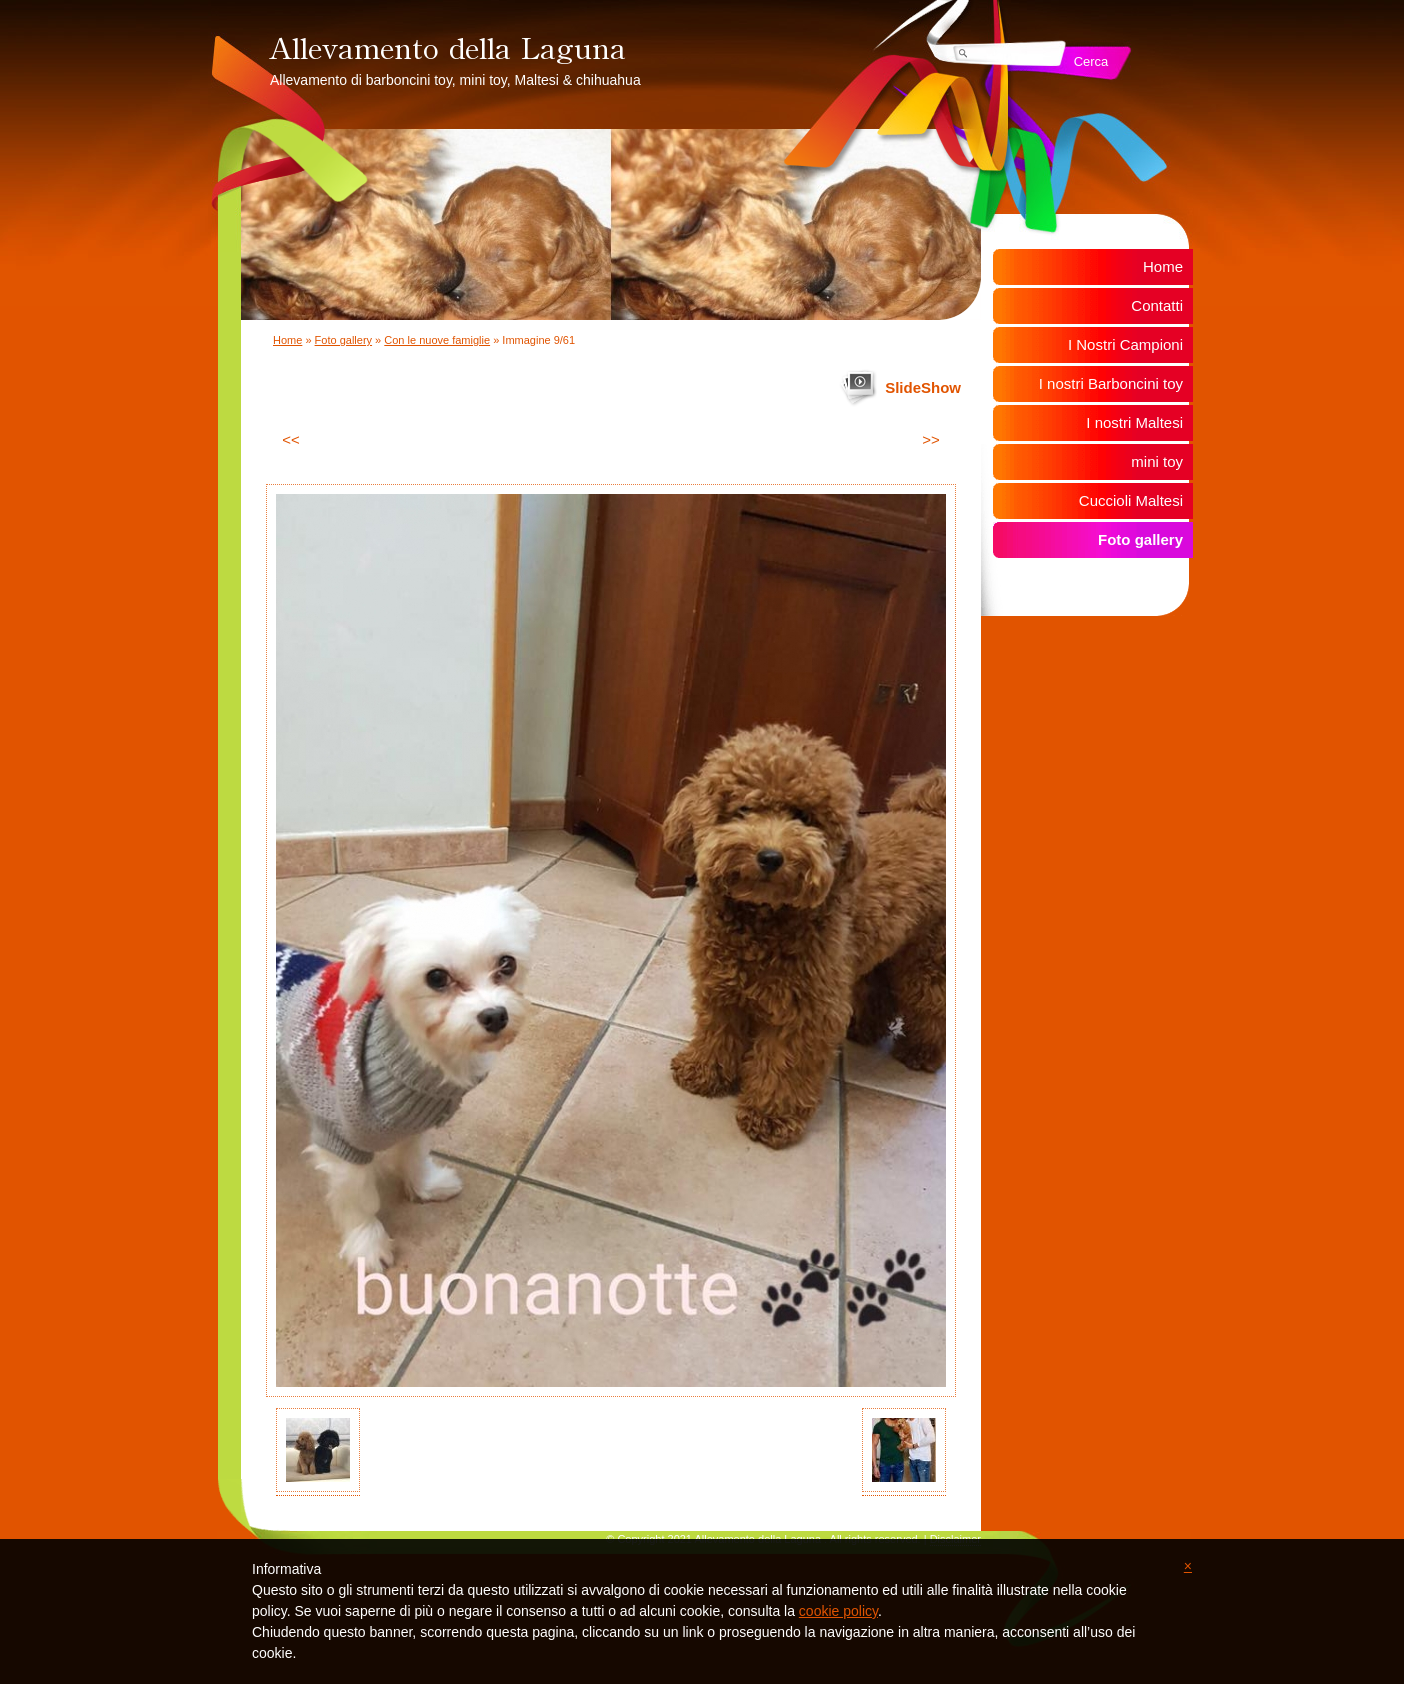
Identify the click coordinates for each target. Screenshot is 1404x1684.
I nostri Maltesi (1134, 422)
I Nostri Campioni (1125, 344)
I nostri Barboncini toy (1111, 383)
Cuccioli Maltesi (1131, 500)
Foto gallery (343, 340)
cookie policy (838, 1611)
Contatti (1157, 305)
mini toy (1157, 461)
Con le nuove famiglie (437, 340)
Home (287, 340)
